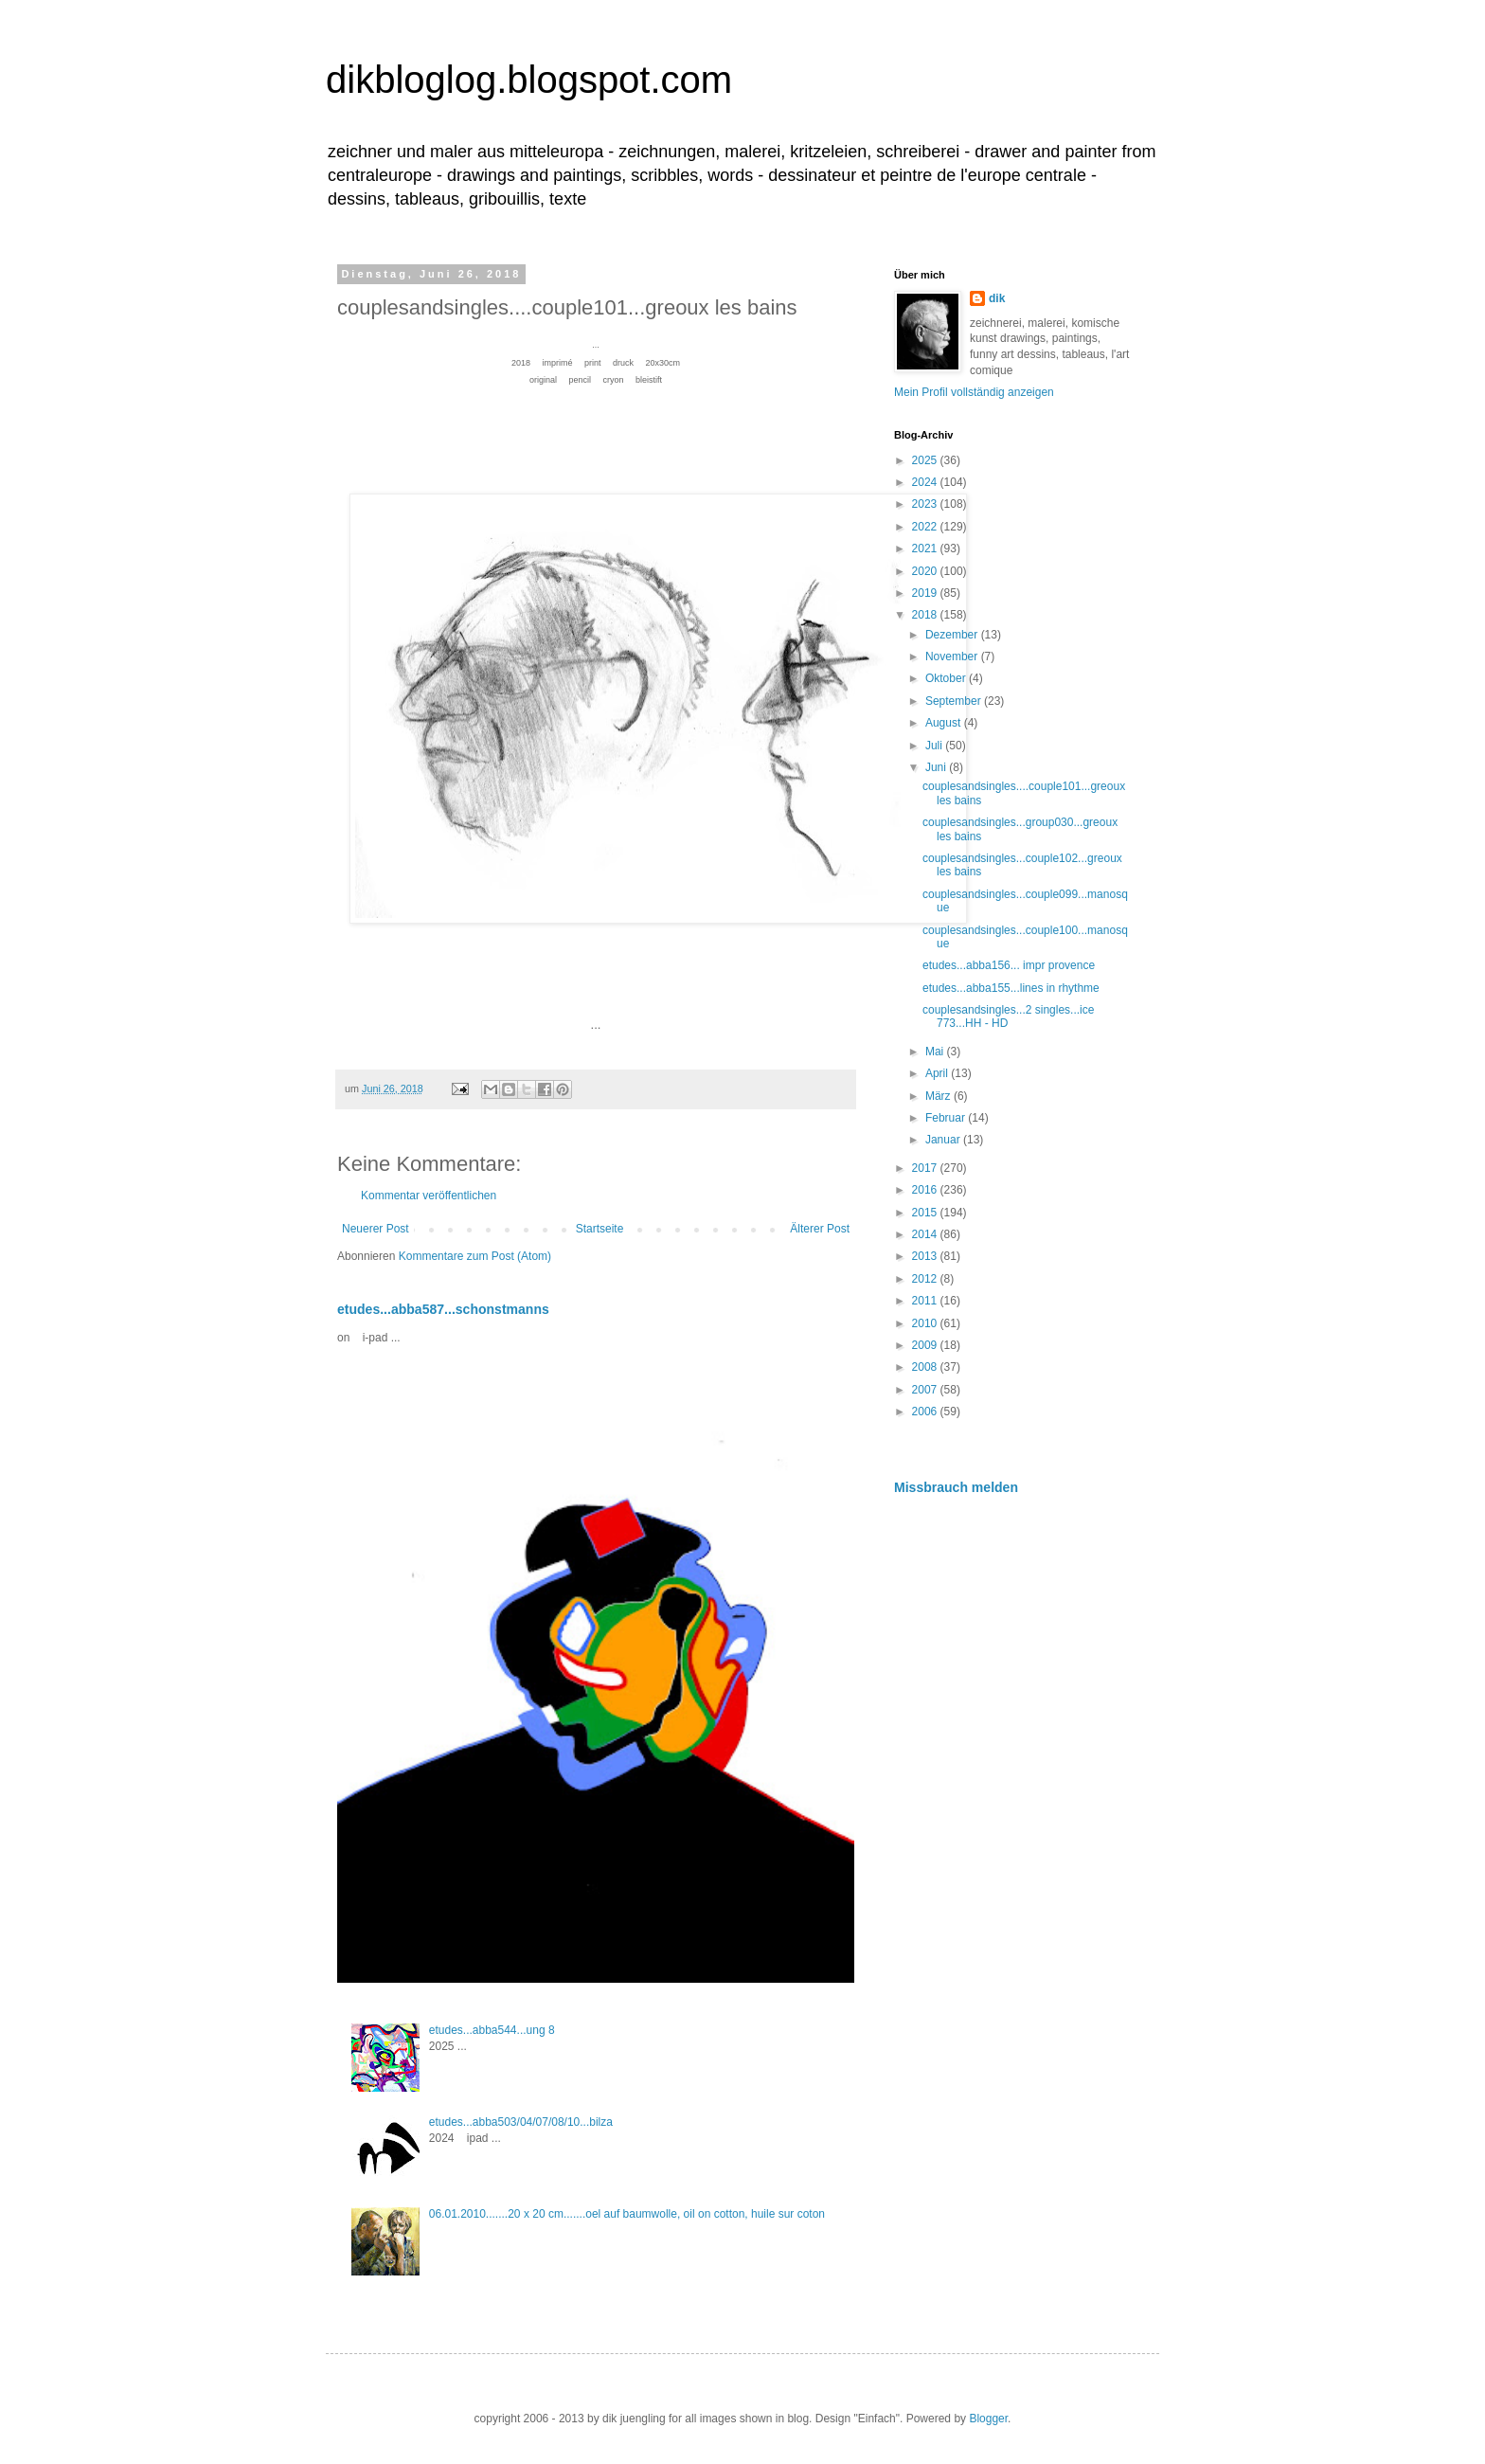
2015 (926, 1212)
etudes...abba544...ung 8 (492, 2030)
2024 (926, 482)
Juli (935, 745)
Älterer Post (820, 1228)
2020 (926, 571)
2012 (926, 1279)
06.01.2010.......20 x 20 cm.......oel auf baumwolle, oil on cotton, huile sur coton (627, 2214)
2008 (926, 1367)
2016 (926, 1189)
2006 (926, 1411)
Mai (936, 1051)
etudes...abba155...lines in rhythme (1011, 988)
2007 (926, 1389)
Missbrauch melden (956, 1487)
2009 (926, 1345)
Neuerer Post (375, 1228)
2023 (926, 504)
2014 (926, 1234)
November (953, 656)
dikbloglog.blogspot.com (529, 79)
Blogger (988, 2418)
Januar (944, 1139)
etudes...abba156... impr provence (1008, 965)
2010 (926, 1323)
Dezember (953, 634)
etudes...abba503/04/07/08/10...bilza (521, 2122)
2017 (926, 1168)
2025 (926, 460)
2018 (926, 614)
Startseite (600, 1228)
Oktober (947, 678)
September (954, 701)
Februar (946, 1117)
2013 (926, 1256)
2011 (926, 1300)
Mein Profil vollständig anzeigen (974, 392)
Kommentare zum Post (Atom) (475, 1256)
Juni (937, 767)
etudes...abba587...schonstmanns (443, 1309)
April (938, 1073)
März (939, 1096)
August (944, 722)
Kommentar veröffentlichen (428, 1195)
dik (997, 298)
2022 (926, 526)
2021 (926, 548)
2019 (926, 593)
